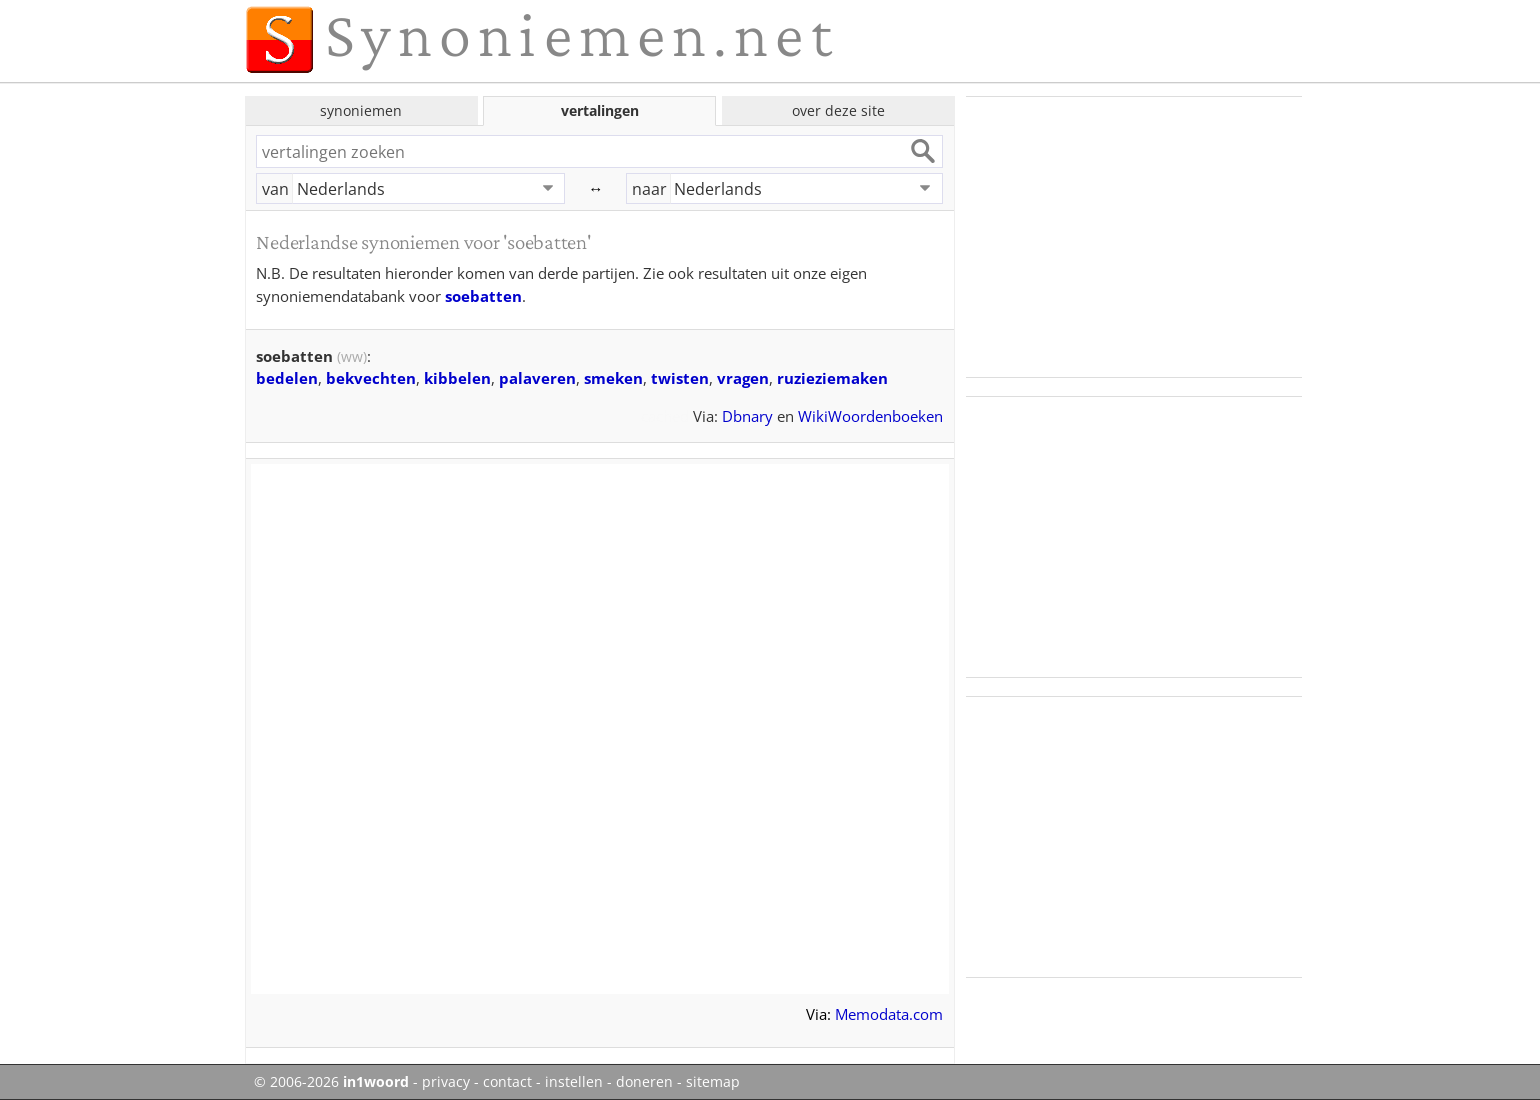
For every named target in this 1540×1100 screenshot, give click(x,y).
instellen (574, 1082)
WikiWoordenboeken (870, 416)
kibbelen (457, 378)
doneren (644, 1082)
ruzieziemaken (832, 378)
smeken (613, 378)
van (275, 189)
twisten (680, 378)
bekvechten (371, 378)
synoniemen (361, 110)
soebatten (483, 296)
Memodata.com (889, 1014)
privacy (446, 1082)
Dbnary (747, 416)
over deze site (838, 110)
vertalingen (600, 110)
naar (649, 189)
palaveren (537, 378)
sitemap (713, 1082)
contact (507, 1082)
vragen (743, 378)
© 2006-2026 (331, 1082)
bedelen (287, 378)
